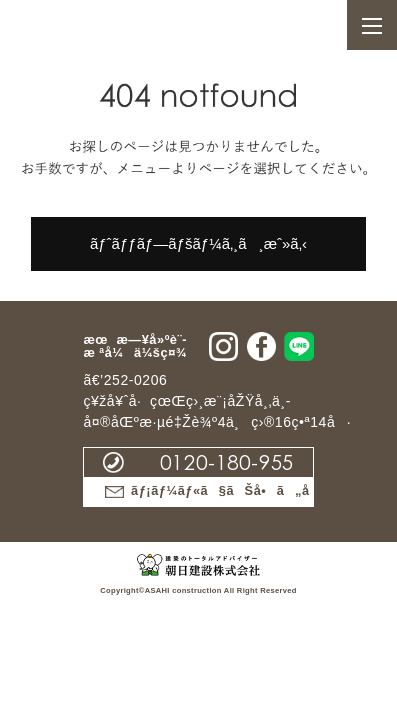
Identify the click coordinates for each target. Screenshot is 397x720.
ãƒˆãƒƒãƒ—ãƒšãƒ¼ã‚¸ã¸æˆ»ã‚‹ (198, 243)
